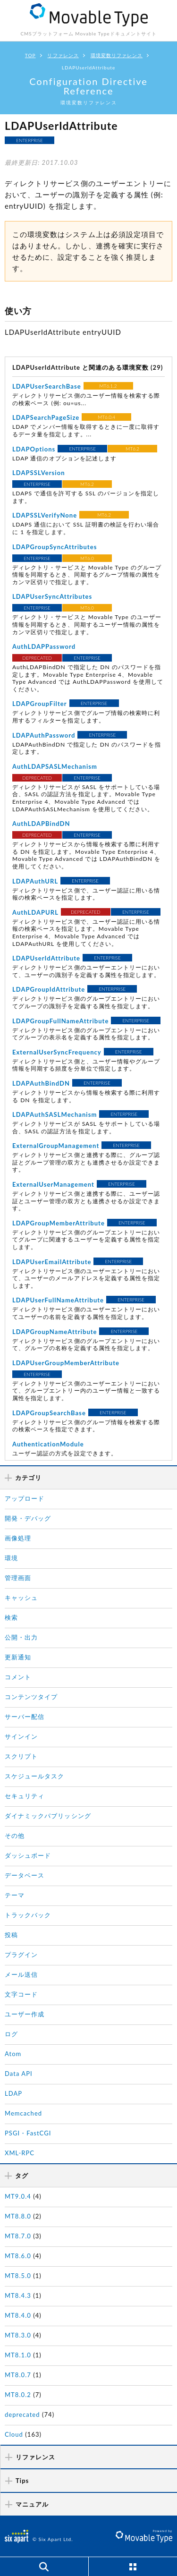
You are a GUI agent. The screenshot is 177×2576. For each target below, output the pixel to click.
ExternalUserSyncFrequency (56, 1052)
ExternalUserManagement (53, 1184)
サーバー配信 (24, 1716)
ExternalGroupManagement (55, 1145)
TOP (30, 55)
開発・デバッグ (28, 1518)
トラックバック (28, 1915)
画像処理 (18, 1538)
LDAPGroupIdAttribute (48, 989)
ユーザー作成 (24, 2014)
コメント (18, 1677)
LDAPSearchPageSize (45, 417)
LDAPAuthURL (35, 881)
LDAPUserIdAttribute (46, 958)
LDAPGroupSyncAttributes (54, 547)
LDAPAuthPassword (44, 735)
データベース (24, 1875)
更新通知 (18, 1657)
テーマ (15, 1895)
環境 (11, 1558)
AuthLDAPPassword (44, 646)
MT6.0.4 (106, 417)
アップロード (24, 1498)
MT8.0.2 (18, 2394)
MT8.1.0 (18, 2355)
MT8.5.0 (18, 2275)
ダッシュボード (28, 1855)
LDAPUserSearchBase (46, 386)
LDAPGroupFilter (39, 703)
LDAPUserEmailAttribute (52, 1262)
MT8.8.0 (18, 2216)
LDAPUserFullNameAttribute (58, 1300)
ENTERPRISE (29, 140)
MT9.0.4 (18, 2196)
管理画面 (18, 1577)
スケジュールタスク (34, 1776)
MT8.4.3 (18, 2295)
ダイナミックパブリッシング (48, 1815)
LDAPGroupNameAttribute (54, 1331)
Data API (19, 2073)
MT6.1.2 (108, 386)
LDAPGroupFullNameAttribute (60, 1021)
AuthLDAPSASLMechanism (54, 766)
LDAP (13, 2093)
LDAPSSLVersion (38, 472)
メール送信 (21, 1974)
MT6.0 (87, 558)
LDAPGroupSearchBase (49, 1413)
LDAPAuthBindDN (41, 1083)
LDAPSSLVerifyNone (44, 515)
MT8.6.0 (18, 2256)
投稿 (11, 1934)
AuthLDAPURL (35, 912)
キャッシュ (21, 1597)
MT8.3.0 (18, 2335)
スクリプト (21, 1756)
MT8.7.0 (18, 2236)
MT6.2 (132, 448)
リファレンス (62, 55)
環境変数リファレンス (117, 55)
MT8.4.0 (18, 2315)
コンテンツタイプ (31, 1696)
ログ (11, 2034)
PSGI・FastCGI (28, 2133)
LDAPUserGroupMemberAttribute (65, 1363)
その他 (15, 1835)
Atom (13, 2053)
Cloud (14, 2434)
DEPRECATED (37, 658)
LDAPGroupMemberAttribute (58, 1223)
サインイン (21, 1736)
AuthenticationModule (48, 1444)
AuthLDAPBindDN (41, 823)
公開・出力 (21, 1637)
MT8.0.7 (18, 2375)
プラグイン (21, 1954)
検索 (11, 1617)
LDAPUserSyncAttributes (52, 596)
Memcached (23, 2113)
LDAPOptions (33, 449)
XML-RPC (19, 2153)
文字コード (21, 1994)
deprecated (22, 2414)
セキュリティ (24, 1796)
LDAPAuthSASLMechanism (54, 1114)
